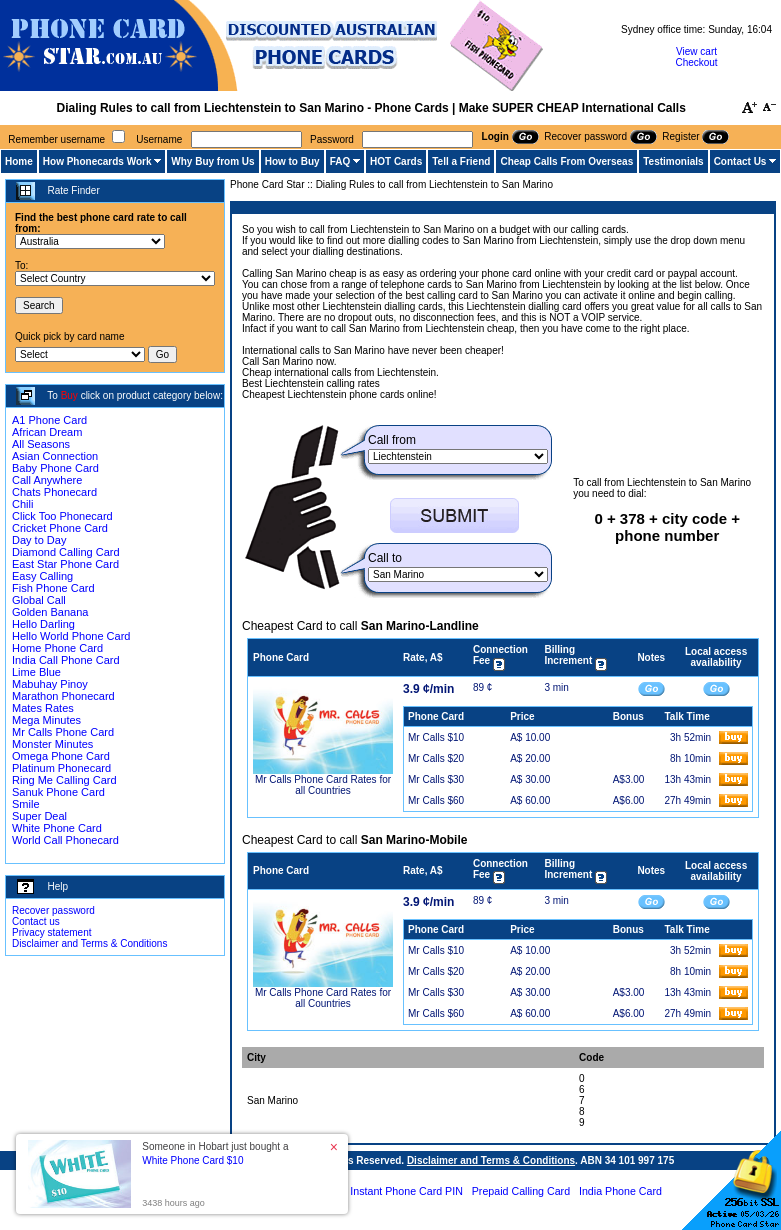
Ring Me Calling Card (64, 780)
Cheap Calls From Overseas (566, 161)
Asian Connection (55, 456)
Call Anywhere (47, 480)
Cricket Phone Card (60, 528)
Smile (26, 804)
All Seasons (41, 444)
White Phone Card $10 (192, 1160)
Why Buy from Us (212, 161)
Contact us (36, 921)
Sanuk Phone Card (58, 792)
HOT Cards (396, 161)
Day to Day (39, 540)
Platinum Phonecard (61, 768)
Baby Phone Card (55, 468)
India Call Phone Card (66, 660)
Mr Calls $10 (436, 737)
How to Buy (292, 161)
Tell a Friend (461, 161)
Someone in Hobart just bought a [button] (215, 1153)
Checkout (696, 62)
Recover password (53, 910)
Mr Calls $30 (436, 779)
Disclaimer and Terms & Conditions (89, 943)
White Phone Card (57, 828)
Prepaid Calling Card (521, 1191)
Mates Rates (43, 708)
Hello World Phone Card (71, 636)
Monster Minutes (52, 744)
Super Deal (39, 816)
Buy (69, 395)
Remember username (56, 139)
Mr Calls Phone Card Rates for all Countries (323, 785)
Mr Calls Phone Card (63, 732)
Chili (22, 504)
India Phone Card (620, 1191)
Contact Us (740, 161)
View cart (696, 51)
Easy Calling (42, 576)
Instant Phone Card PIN (406, 1191)
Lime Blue (36, 672)
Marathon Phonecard (63, 696)
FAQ (340, 161)
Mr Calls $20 (436, 758)
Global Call (39, 600)
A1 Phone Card (49, 420)
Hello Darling (43, 624)
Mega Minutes (46, 720)
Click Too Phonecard (62, 516)
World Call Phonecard (65, 840)
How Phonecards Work (97, 161)
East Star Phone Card (65, 564)
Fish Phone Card (53, 588)
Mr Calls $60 (436, 800)
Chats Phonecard (54, 492)
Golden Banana (50, 612)
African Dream (47, 432)
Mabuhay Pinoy (50, 684)
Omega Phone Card (61, 756)
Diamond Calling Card (66, 552)
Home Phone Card (57, 648)
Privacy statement (51, 932)
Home (19, 161)
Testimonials (673, 161)
